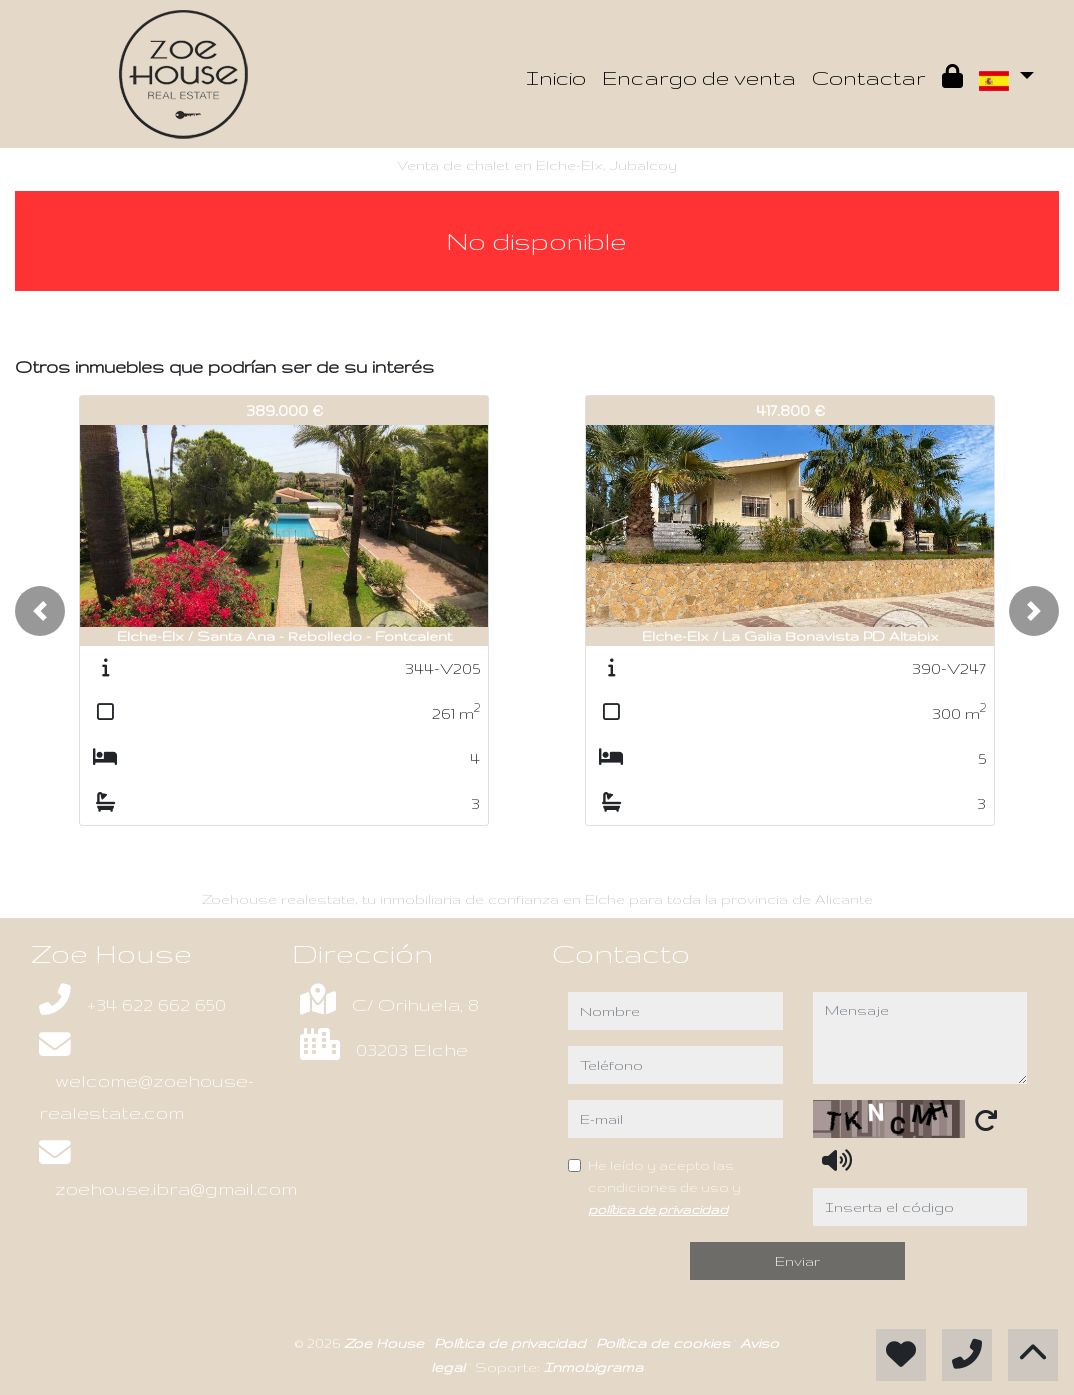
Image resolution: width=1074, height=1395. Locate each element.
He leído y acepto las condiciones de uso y (664, 1187)
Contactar (869, 77)
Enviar (797, 1261)
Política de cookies (665, 1343)
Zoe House (386, 1343)
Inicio (556, 77)
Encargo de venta (699, 77)
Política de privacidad (512, 1343)
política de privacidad (658, 1209)
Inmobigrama (593, 1367)
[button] (40, 611)
